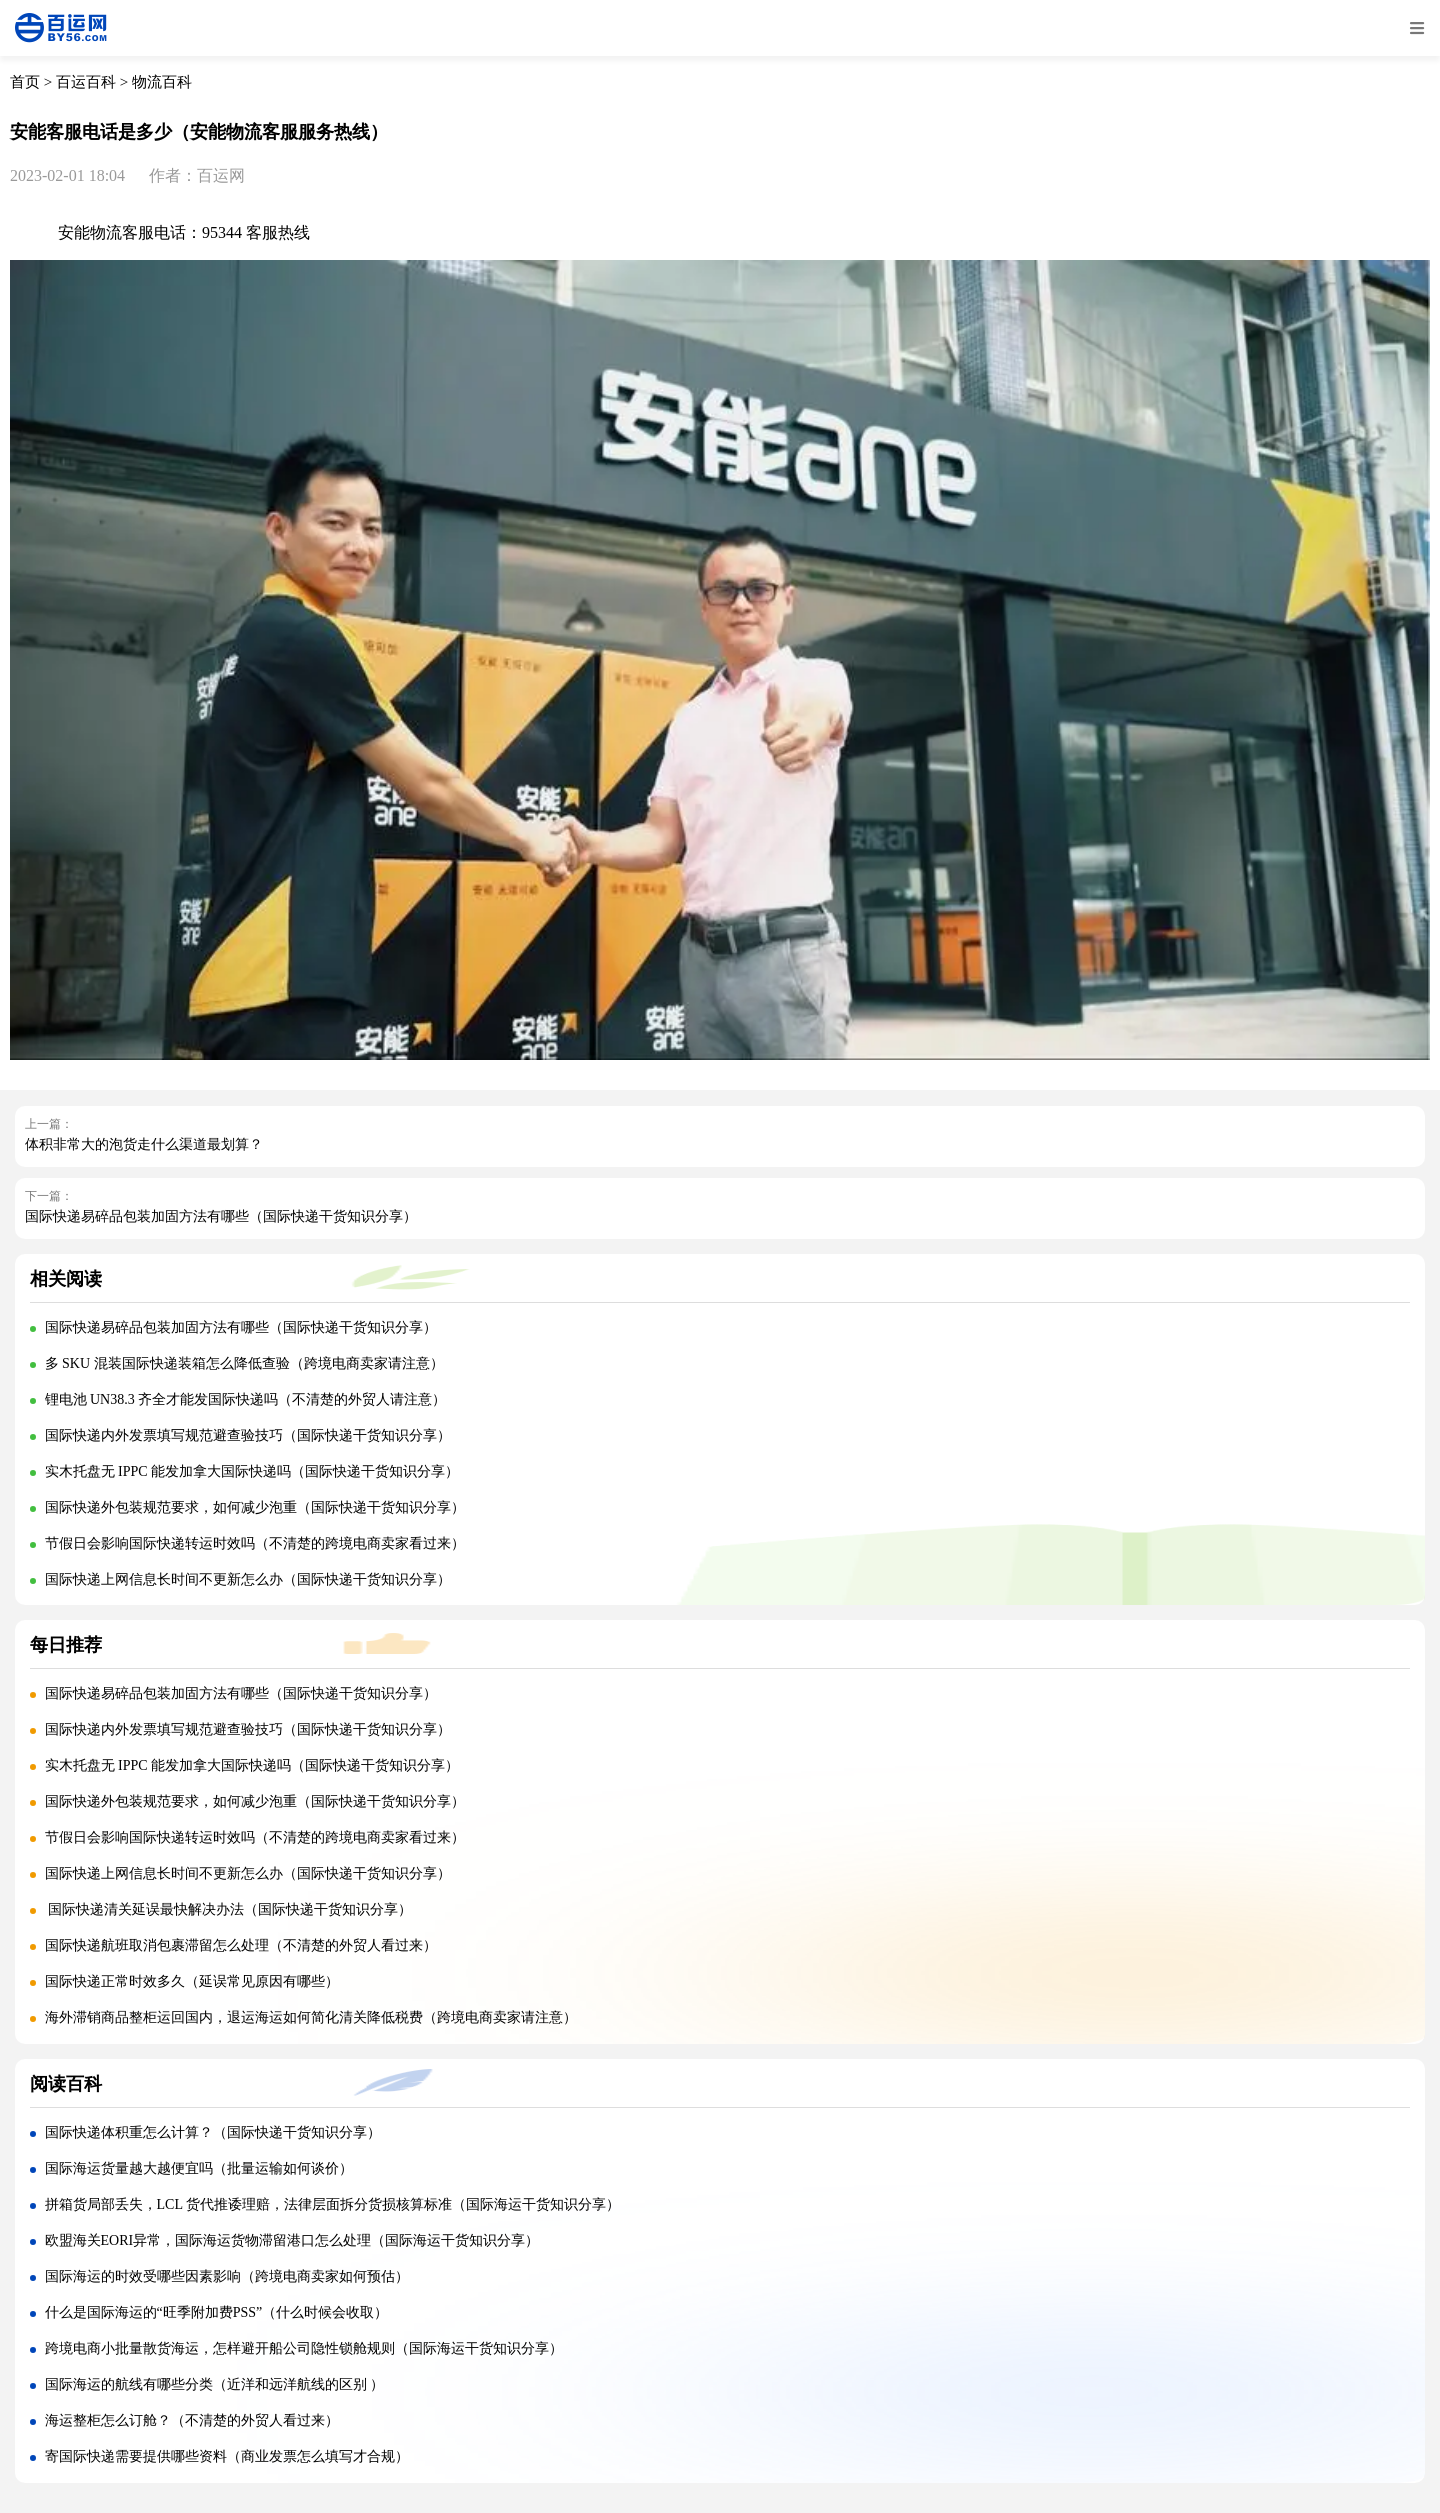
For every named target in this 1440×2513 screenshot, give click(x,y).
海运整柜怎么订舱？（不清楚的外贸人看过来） (192, 2420)
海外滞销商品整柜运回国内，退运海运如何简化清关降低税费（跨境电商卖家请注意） (311, 2017)
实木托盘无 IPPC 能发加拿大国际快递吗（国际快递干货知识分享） (252, 1471)
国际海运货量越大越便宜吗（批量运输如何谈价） (199, 2168)
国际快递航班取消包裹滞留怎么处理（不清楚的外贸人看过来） (241, 1945)
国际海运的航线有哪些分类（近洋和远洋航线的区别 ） (215, 2384)
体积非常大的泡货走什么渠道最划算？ (144, 1144)
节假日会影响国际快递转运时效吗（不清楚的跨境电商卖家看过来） (255, 1543)
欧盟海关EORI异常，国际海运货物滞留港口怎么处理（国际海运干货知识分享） (292, 2240)
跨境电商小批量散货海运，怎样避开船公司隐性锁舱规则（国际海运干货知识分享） (304, 2348)
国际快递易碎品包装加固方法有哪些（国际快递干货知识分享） (221, 1216)
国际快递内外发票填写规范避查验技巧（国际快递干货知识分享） (248, 1435)
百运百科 (86, 82)
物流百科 (162, 82)
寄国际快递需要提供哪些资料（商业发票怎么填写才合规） (227, 2456)
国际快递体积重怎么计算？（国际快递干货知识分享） (213, 2132)
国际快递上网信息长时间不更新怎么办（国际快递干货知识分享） (248, 1579)
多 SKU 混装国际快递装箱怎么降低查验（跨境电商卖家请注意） (244, 1363)
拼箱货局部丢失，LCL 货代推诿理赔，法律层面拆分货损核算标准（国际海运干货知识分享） (332, 2204)
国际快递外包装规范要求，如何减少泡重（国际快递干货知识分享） (255, 1507)
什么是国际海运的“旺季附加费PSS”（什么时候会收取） (217, 2312)
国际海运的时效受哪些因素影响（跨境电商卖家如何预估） (227, 2276)
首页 (25, 82)
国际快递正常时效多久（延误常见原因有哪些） (192, 1981)
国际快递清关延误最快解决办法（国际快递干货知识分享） (229, 1909)
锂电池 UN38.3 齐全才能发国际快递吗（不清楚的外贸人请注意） (246, 1399)
